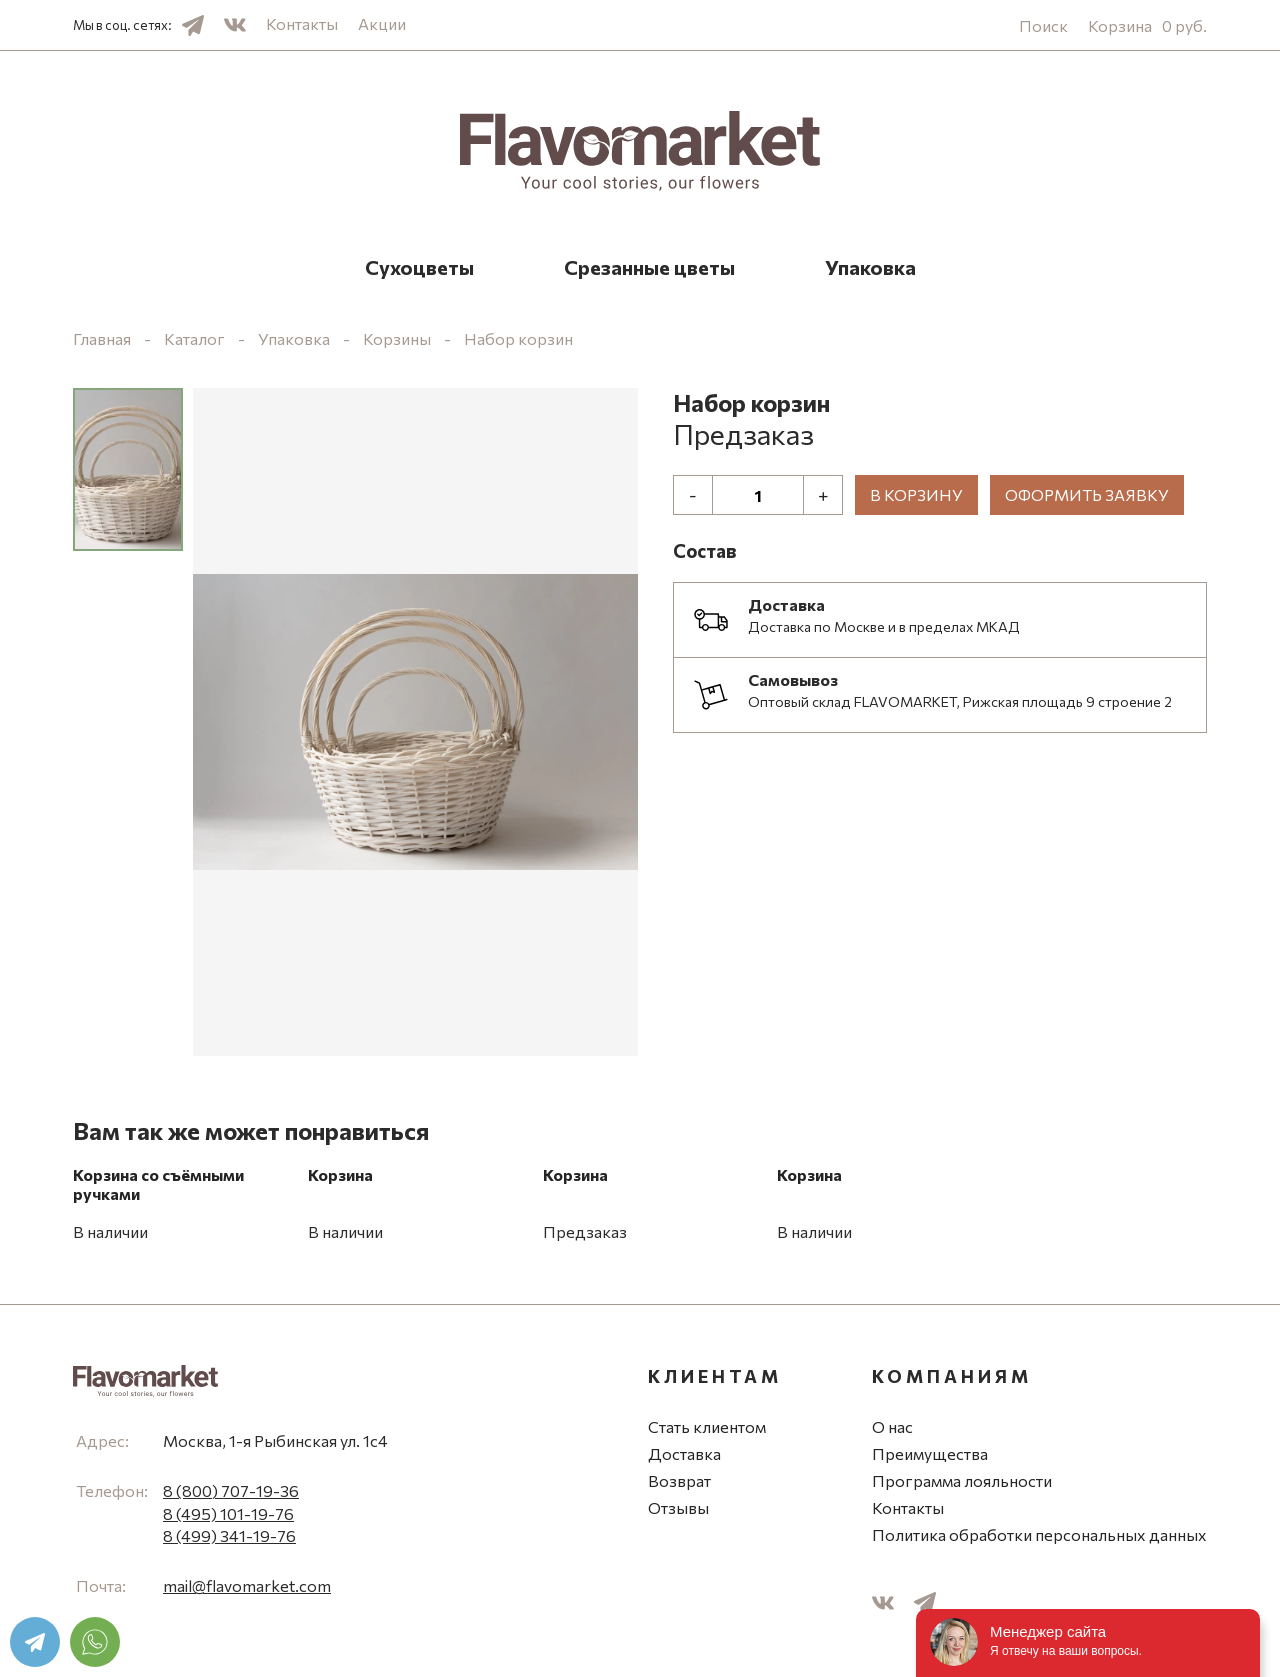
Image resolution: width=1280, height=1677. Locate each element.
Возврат (679, 1480)
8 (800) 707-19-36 (231, 1490)
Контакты (302, 23)
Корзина (1147, 25)
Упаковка (870, 267)
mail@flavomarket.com (247, 1585)
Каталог (194, 338)
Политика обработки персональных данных (1039, 1534)
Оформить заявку (1087, 494)
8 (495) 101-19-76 (228, 1513)
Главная (102, 338)
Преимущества (930, 1453)
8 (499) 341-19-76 (229, 1535)
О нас (892, 1426)
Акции (382, 23)
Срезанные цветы (649, 267)
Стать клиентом (707, 1426)
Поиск (1043, 25)
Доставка (684, 1453)
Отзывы (678, 1507)
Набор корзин (518, 338)
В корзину (916, 494)
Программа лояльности (962, 1480)
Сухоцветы (419, 267)
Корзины (397, 338)
